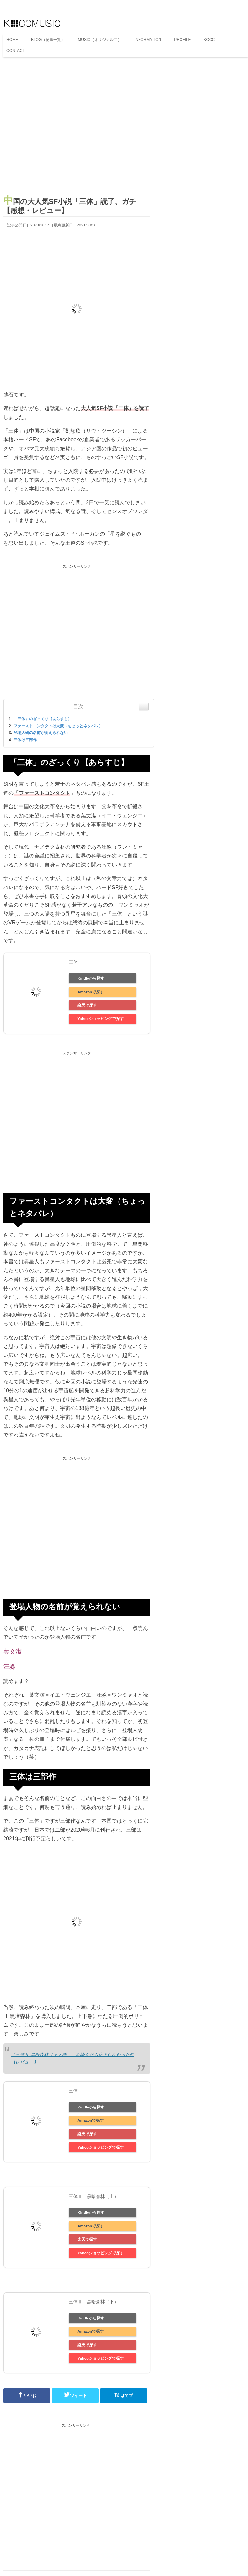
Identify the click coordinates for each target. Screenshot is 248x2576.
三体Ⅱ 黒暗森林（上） (94, 2196)
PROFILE (182, 39)
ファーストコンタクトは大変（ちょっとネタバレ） (58, 726)
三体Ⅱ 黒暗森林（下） (94, 2301)
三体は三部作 (25, 740)
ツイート (75, 2395)
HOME (12, 39)
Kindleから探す (91, 978)
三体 (73, 962)
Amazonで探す (91, 992)
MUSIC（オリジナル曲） (99, 39)
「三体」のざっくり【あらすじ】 (43, 719)
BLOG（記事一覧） (48, 39)
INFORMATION (147, 39)
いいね (26, 2395)
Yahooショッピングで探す (101, 1019)
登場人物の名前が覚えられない (41, 733)
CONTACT (15, 50)
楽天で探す (87, 1005)
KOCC (209, 39)
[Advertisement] (76, 128)
